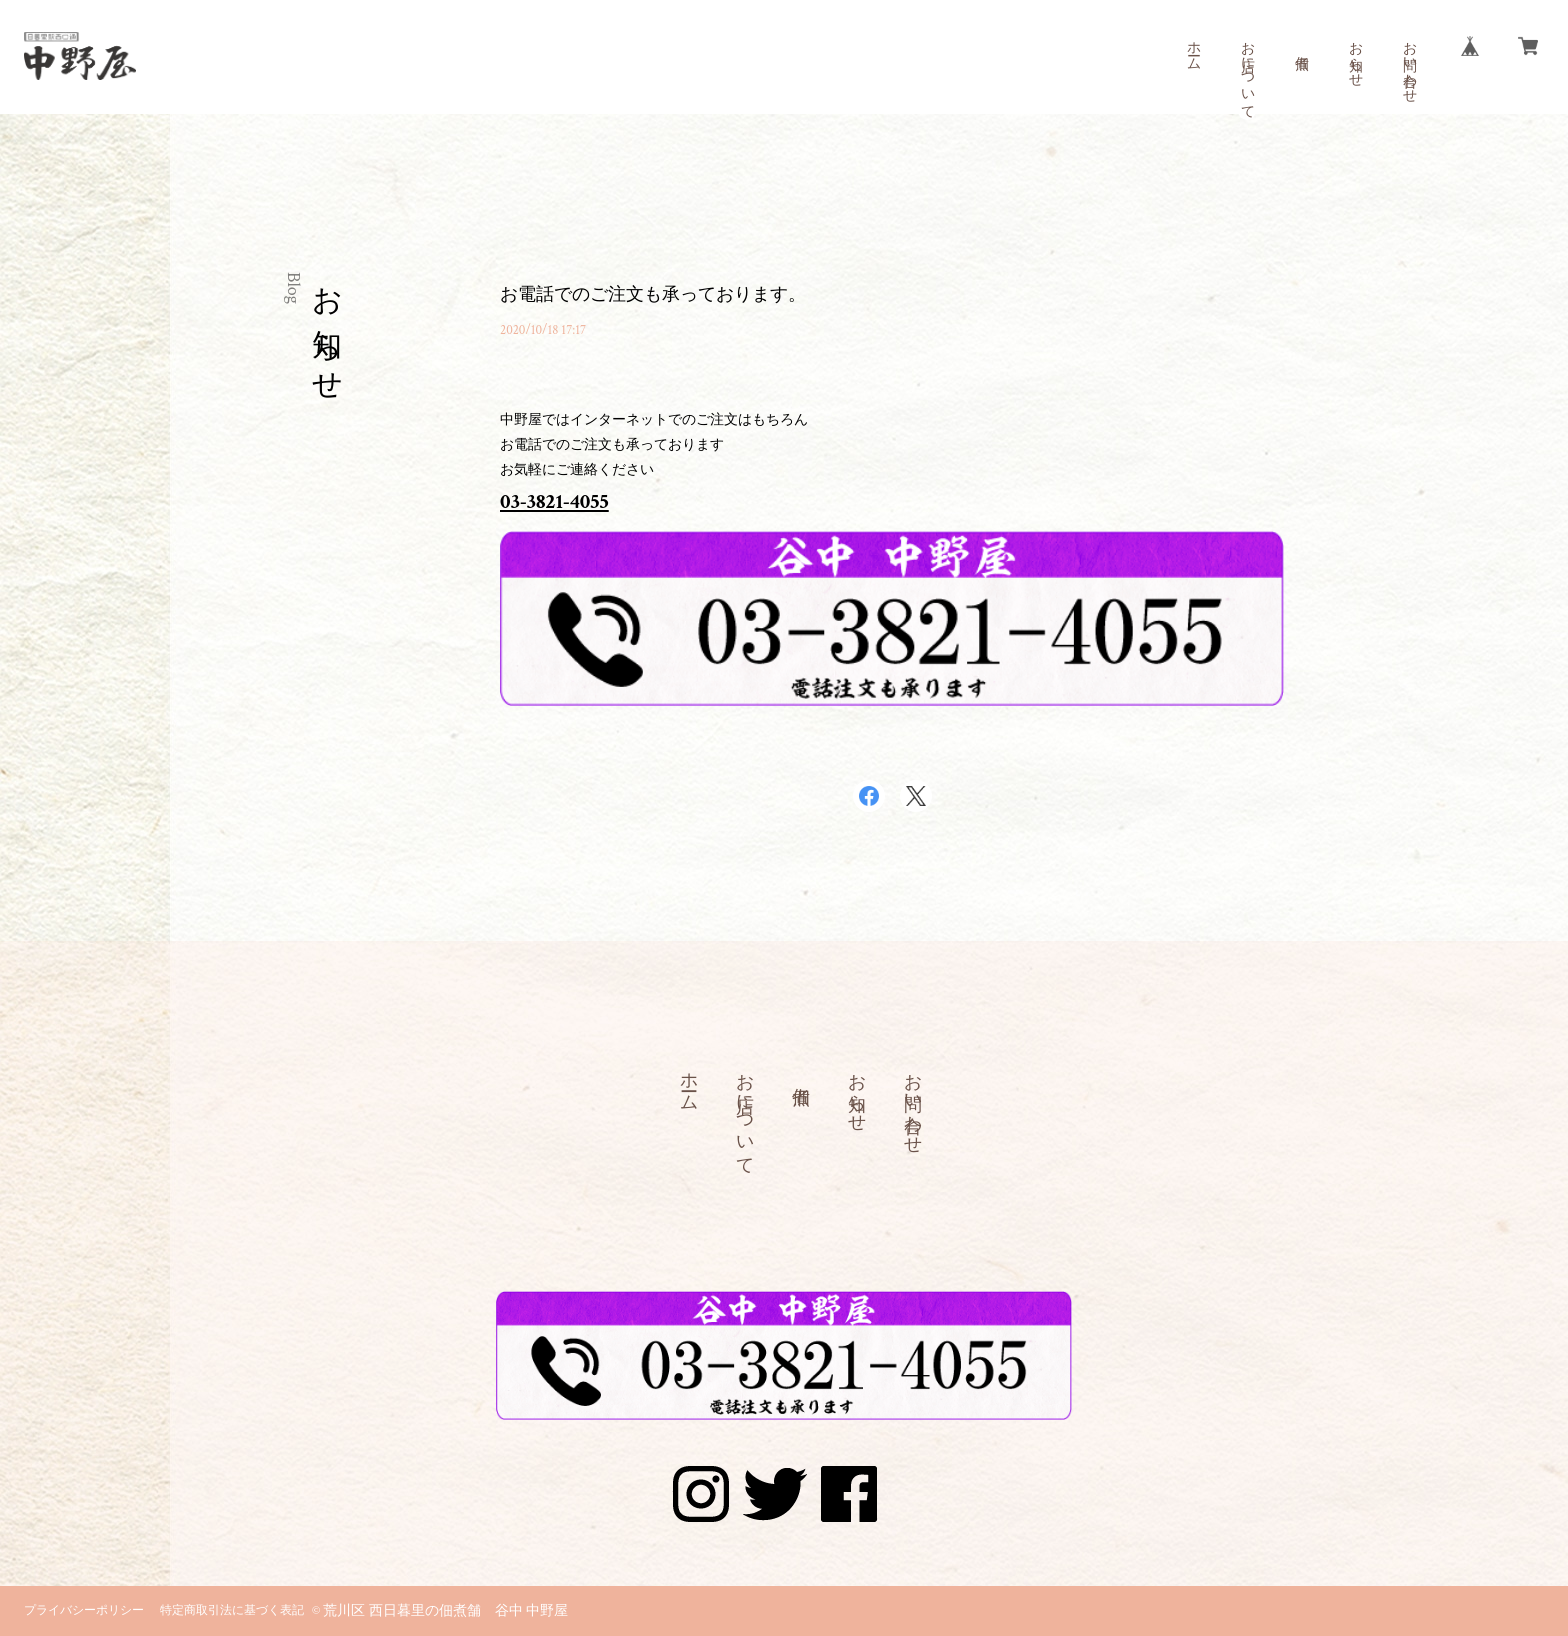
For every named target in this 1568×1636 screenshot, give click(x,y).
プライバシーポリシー (84, 1610)
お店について (1247, 72)
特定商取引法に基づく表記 (232, 1610)
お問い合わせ (1409, 64)
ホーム (1193, 48)
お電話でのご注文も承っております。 (653, 294)
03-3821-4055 (554, 501)
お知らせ (1355, 56)
